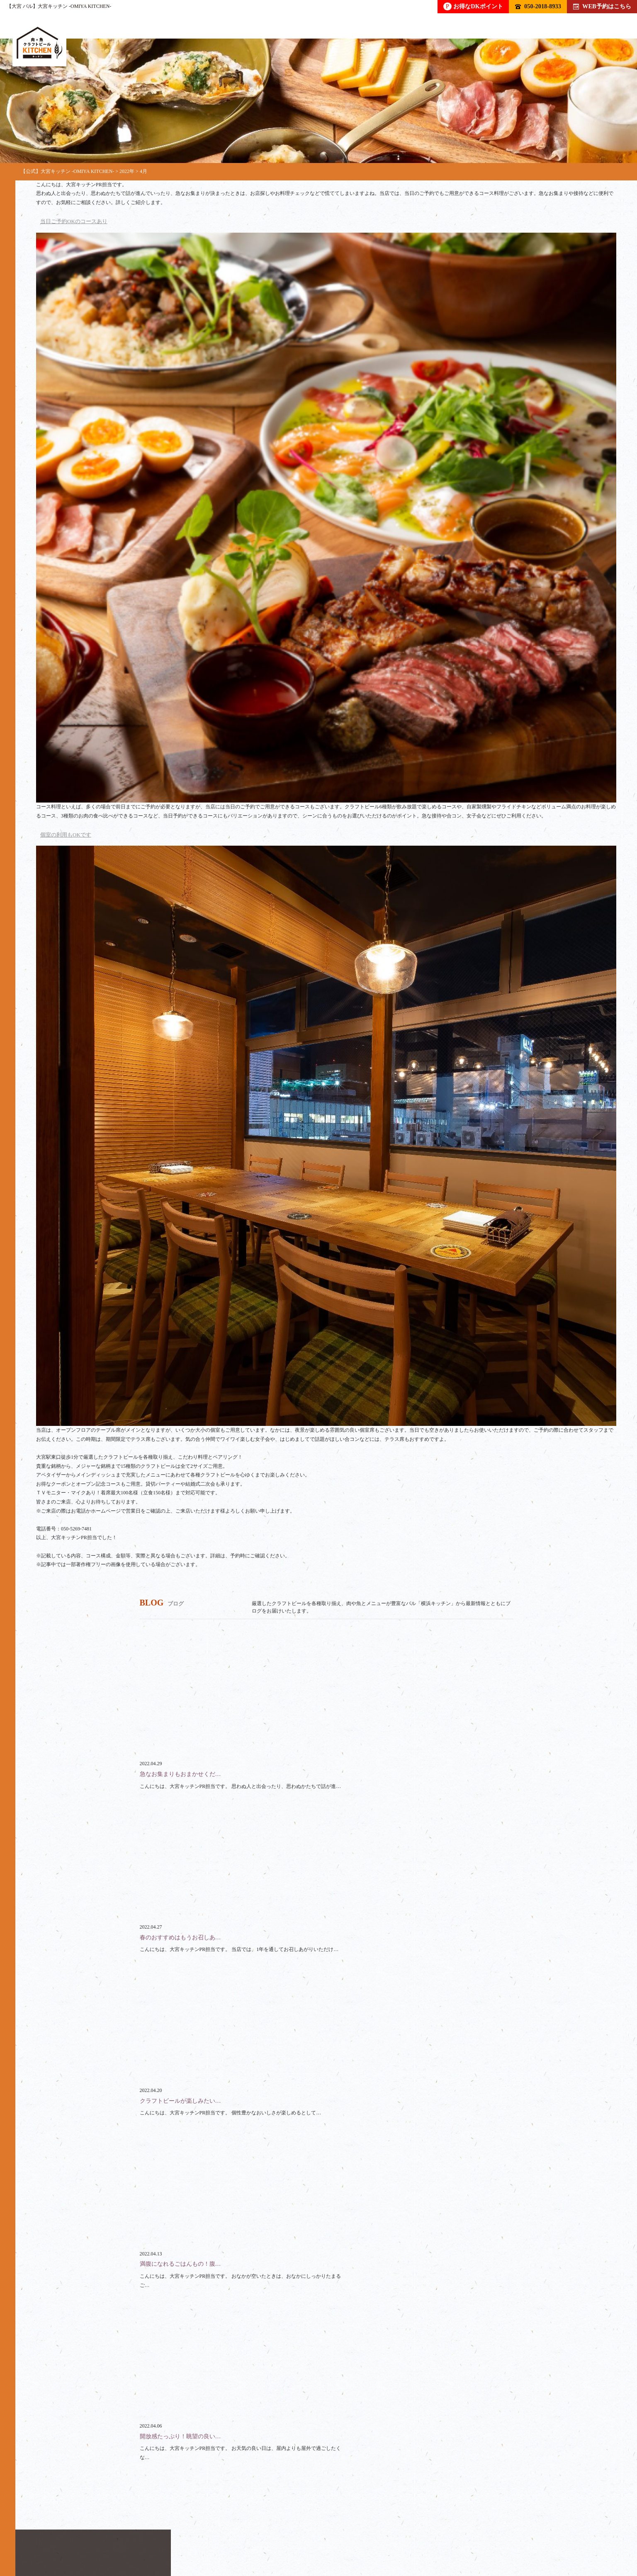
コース (182, 2537)
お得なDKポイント (473, 6)
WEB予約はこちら (602, 6)
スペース (267, 2537)
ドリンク (91, 2537)
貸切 (223, 2537)
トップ (44, 2537)
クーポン (317, 2537)
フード (138, 2537)
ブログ (364, 2537)
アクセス (411, 2537)
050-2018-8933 (538, 6)
